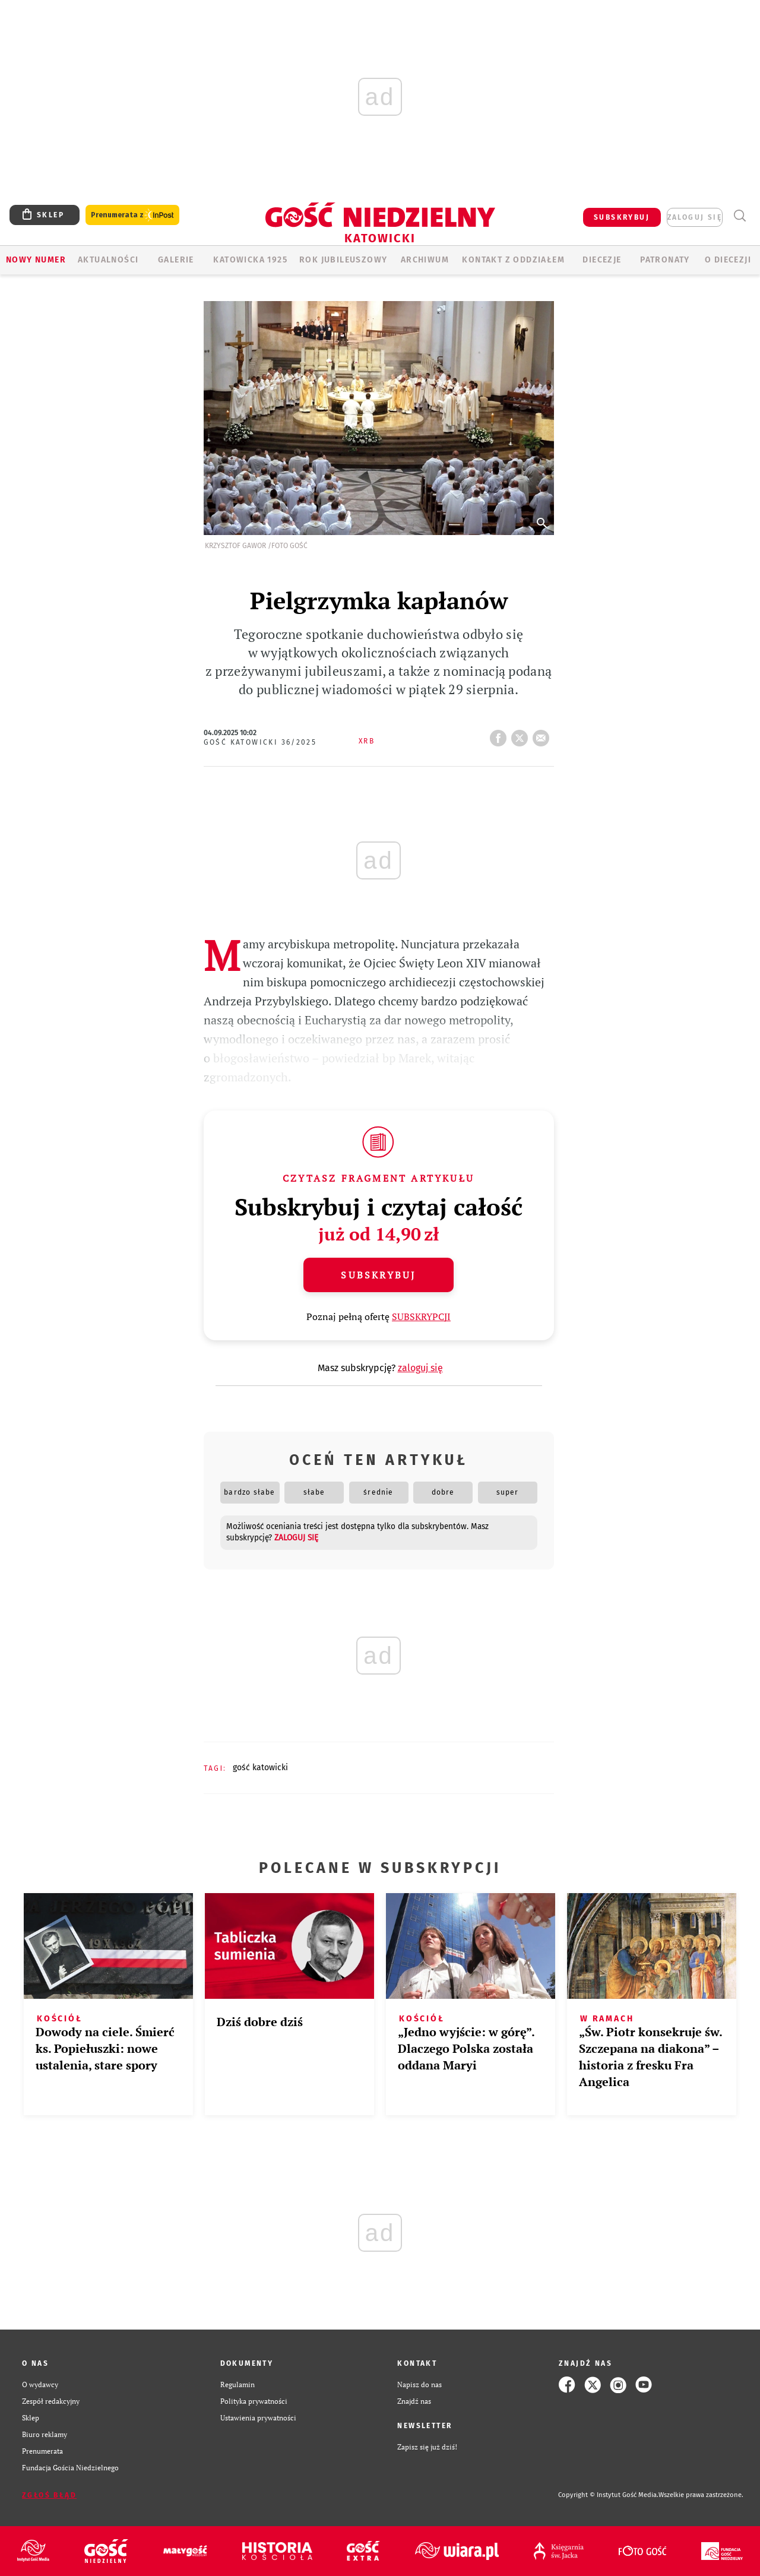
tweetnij (522, 734)
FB (500, 734)
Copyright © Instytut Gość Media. (608, 2495)
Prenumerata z (132, 215)
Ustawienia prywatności (258, 2417)
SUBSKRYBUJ (622, 217)
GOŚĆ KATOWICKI (260, 1767)
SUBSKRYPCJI (421, 1316)
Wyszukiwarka (739, 216)
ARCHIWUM (425, 260)
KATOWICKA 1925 (250, 260)
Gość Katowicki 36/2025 (260, 742)
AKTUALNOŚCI (108, 260)
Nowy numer (36, 260)
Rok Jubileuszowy (343, 260)
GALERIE (176, 260)
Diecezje (601, 260)
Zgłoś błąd (49, 2495)
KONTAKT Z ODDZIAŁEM (513, 260)
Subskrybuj (378, 1274)
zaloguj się (694, 217)
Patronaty (665, 260)
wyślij (543, 734)
